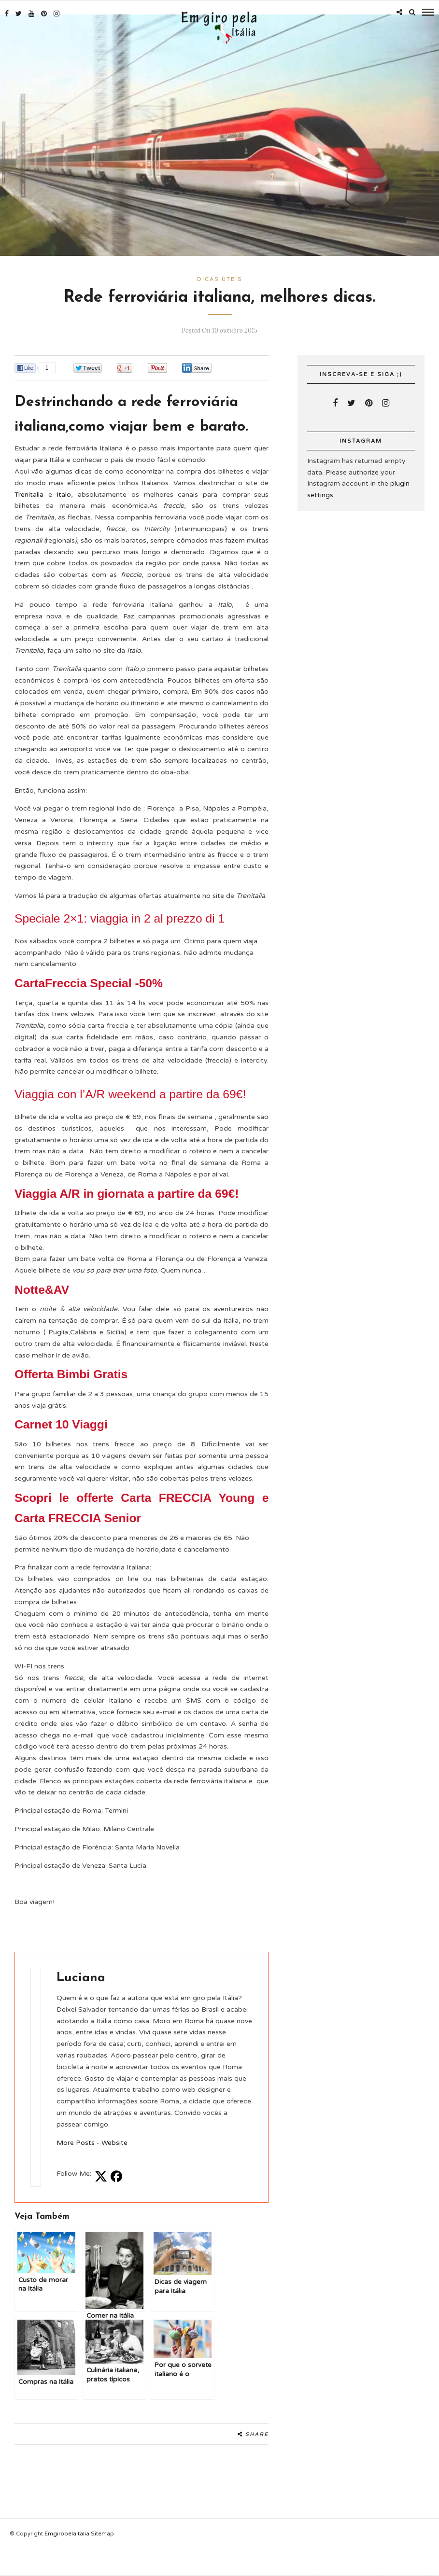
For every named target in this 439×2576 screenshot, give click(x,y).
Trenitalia (28, 493)
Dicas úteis (219, 277)
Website (114, 2141)
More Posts (76, 2141)
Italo (64, 493)
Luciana (81, 1976)
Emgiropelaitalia (67, 2532)
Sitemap (102, 2532)
